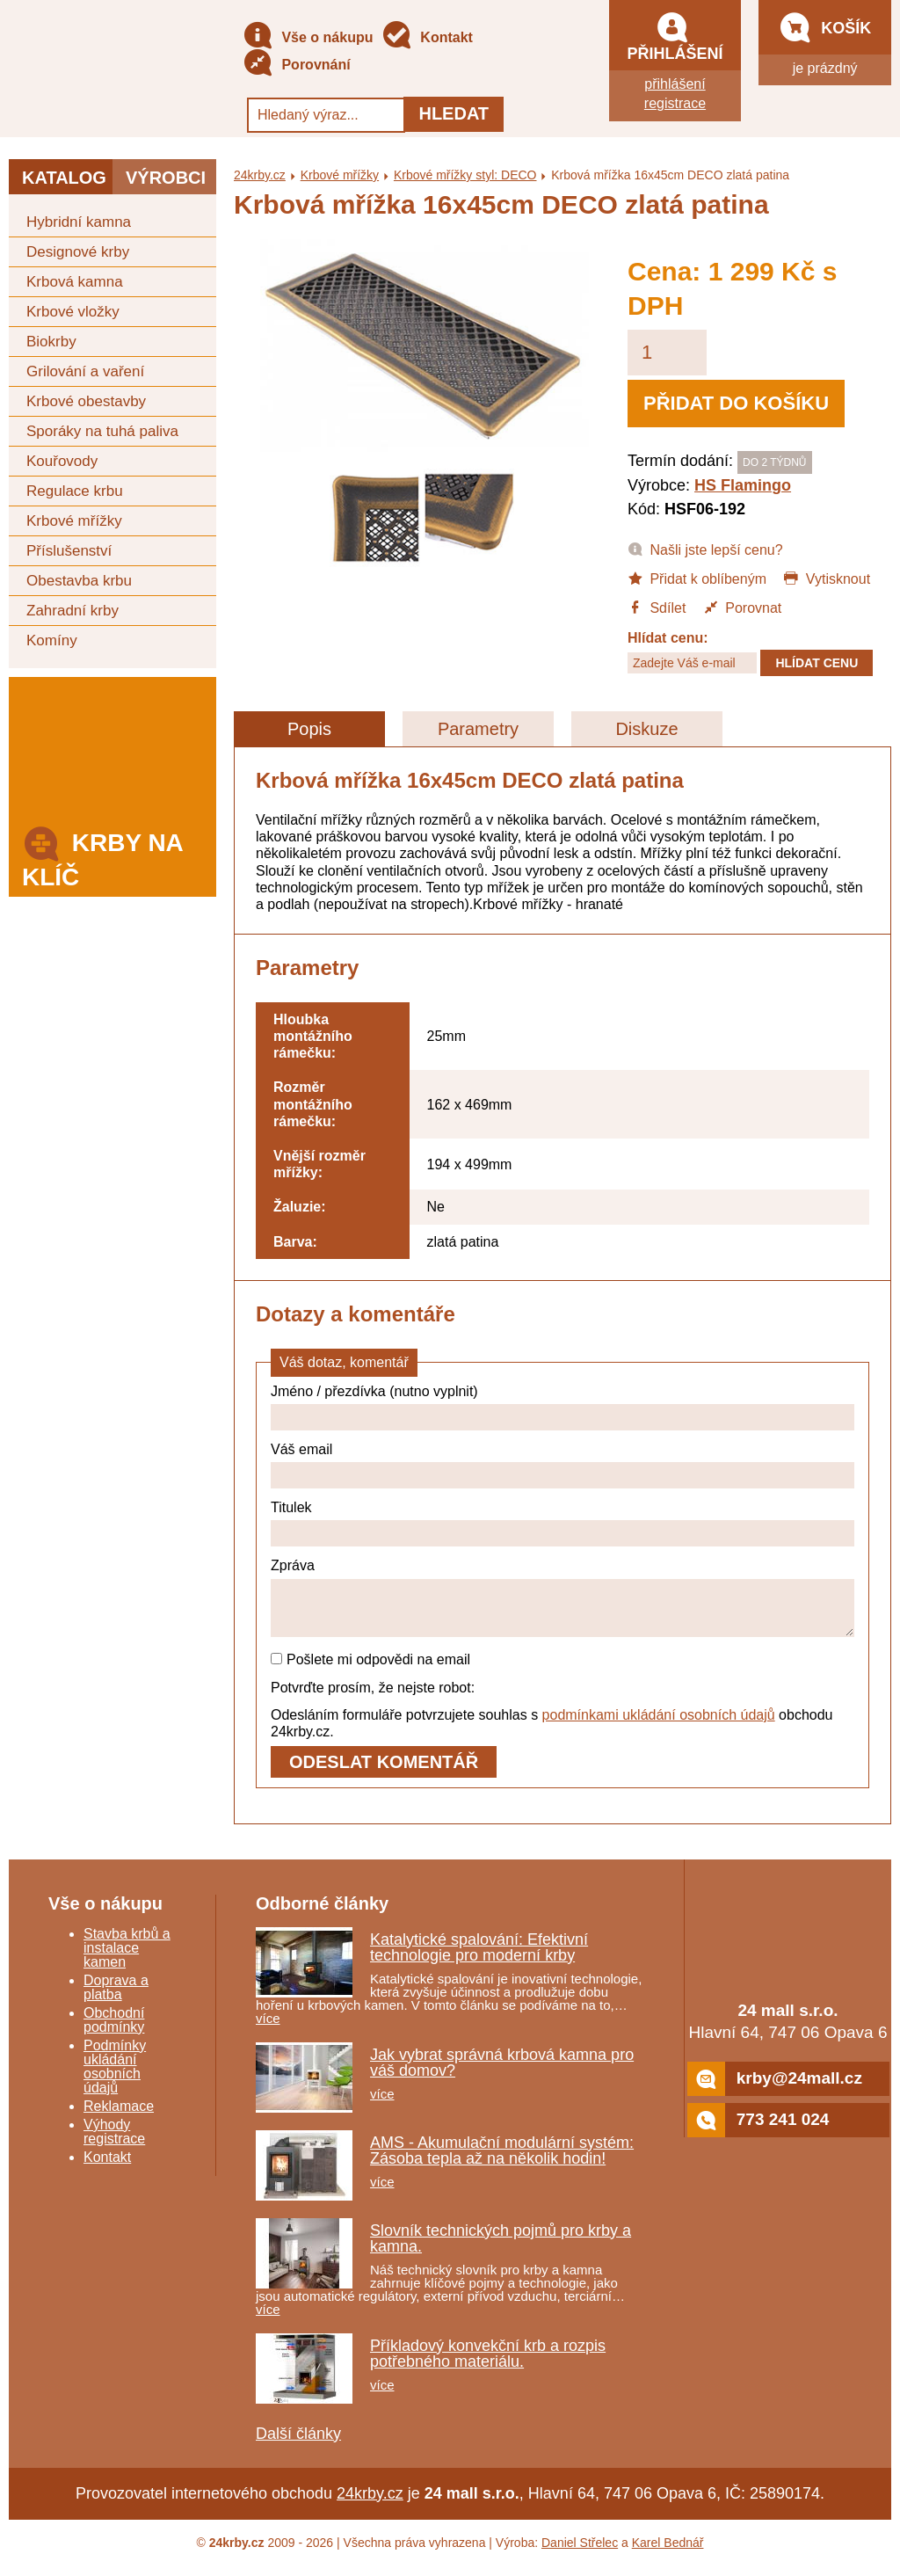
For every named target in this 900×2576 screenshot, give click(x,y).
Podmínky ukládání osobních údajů (114, 2077)
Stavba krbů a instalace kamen (127, 1958)
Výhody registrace (114, 2142)
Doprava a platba (116, 1997)
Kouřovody (62, 461)
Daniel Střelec (579, 2553)
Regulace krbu (74, 491)
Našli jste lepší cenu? (705, 548)
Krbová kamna (74, 281)
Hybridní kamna (78, 222)
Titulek (291, 1507)
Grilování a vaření (85, 371)
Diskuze (646, 729)
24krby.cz (260, 175)
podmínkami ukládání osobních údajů (658, 1725)
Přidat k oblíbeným (697, 577)
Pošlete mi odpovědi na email (370, 1670)
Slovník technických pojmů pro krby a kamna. (500, 2249)
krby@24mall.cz (774, 2089)
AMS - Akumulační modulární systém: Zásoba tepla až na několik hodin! (502, 2161)
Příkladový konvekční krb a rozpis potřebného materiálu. (488, 2364)
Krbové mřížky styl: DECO (465, 175)
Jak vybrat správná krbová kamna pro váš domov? (502, 2073)
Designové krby (77, 252)
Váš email (301, 1449)
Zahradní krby (72, 610)
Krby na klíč (102, 855)
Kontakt (427, 38)
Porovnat (742, 606)
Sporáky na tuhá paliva (102, 431)
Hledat (453, 113)
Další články (298, 2444)
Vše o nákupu (308, 38)
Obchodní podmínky (113, 2030)
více (268, 2028)
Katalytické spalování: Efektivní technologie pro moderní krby (479, 1958)
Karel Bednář (668, 2553)
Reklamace (118, 2116)
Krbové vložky (73, 311)
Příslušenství (69, 550)
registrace (675, 103)
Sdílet (657, 606)
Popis (309, 729)
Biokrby (51, 341)
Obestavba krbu (79, 580)
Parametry (478, 729)
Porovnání (297, 65)
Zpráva (293, 1565)
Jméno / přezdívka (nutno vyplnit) (374, 1391)
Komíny (51, 640)
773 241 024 (758, 2131)
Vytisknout (826, 577)
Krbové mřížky (74, 521)
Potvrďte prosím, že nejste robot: (373, 1698)
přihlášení (674, 83)
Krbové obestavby (86, 401)
